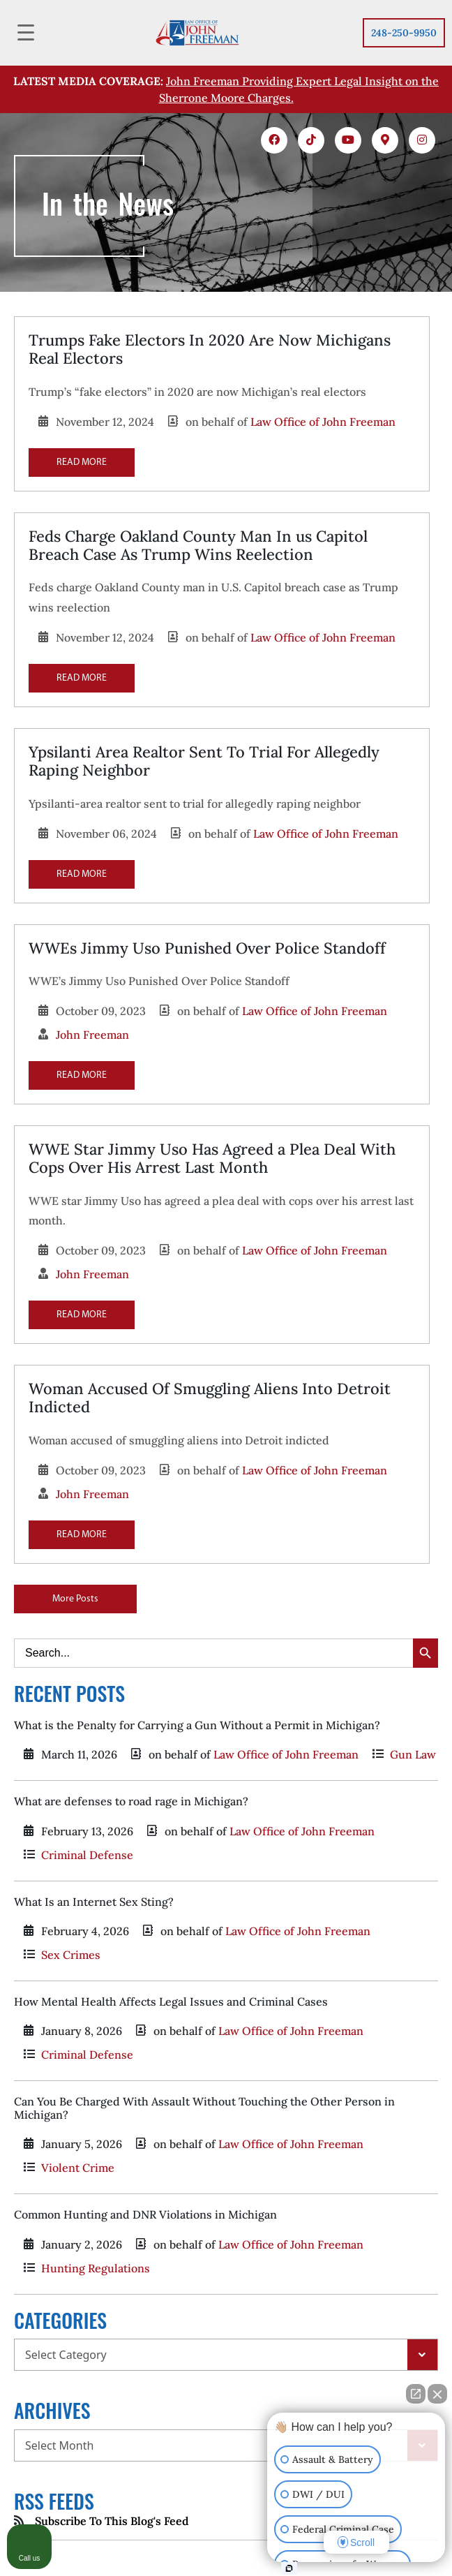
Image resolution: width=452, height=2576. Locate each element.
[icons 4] (385, 140)
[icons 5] (422, 140)
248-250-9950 (404, 33)
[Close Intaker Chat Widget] (437, 2394)
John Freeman (92, 1035)
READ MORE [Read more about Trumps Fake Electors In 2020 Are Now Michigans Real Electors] (81, 462)
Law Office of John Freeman (323, 422)
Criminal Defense (87, 1855)
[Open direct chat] (415, 2394)
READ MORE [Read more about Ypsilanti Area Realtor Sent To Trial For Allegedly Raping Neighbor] (81, 874)
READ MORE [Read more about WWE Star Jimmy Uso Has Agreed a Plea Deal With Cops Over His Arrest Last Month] (81, 1315)
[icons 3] (348, 140)
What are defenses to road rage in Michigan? (131, 1801)
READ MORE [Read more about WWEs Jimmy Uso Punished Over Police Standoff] (81, 1075)
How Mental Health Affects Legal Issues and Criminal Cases (171, 2001)
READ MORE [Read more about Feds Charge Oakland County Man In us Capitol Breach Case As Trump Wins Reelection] (81, 678)
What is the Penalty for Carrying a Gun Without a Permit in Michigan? (197, 1725)
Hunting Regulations (95, 2268)
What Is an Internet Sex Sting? (94, 1902)
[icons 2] (311, 140)
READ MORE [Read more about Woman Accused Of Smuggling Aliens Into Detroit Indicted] (81, 1535)
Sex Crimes (70, 1955)
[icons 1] (274, 140)
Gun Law (413, 1754)
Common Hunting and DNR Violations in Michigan (145, 2214)
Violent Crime (77, 2168)
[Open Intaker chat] (289, 2568)
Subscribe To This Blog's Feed (112, 2521)
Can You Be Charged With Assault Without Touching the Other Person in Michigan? (204, 2108)
